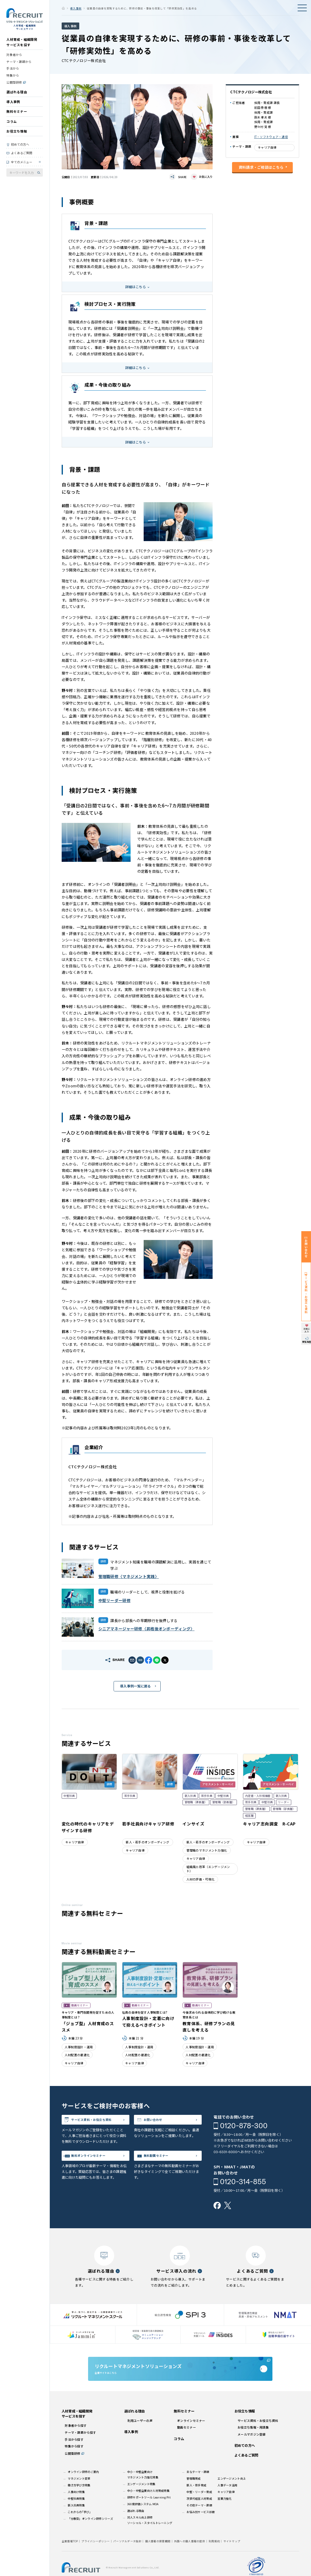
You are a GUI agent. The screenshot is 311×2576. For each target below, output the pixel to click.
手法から (12, 72)
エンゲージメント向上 (231, 2494)
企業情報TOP (70, 2557)
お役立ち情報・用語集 (253, 2443)
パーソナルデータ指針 (127, 2557)
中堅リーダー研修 (114, 1600)
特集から (12, 79)
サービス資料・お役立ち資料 (98, 2125)
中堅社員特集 (76, 2514)
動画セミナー (186, 2443)
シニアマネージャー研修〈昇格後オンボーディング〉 (146, 1629)
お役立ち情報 (16, 135)
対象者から (14, 58)
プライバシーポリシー (95, 2557)
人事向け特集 (76, 2507)
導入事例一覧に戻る (135, 1685)
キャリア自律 (267, 147)
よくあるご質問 (21, 156)
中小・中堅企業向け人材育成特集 (148, 2506)
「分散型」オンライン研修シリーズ (90, 2534)
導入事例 (13, 105)
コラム (11, 125)
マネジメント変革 (79, 2494)
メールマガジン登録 (252, 2450)
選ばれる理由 (16, 96)
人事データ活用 (227, 2501)
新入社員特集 (76, 2521)
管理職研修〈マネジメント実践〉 (128, 1576)
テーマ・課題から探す (80, 2448)
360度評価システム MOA (143, 2520)
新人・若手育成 (196, 2501)
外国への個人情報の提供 (189, 2557)
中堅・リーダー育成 (199, 2507)
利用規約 (214, 2557)
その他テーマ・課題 (199, 2521)
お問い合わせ (159, 2121)
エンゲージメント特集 (141, 2500)
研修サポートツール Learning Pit (149, 2513)
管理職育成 (193, 2494)
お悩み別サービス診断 (200, 2528)
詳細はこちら (135, 286)
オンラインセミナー (191, 2436)
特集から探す (74, 2462)
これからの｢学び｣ (79, 2528)
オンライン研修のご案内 (83, 2487)
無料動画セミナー (163, 2168)
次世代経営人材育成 (199, 2514)
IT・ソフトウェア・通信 (271, 136)
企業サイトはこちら (180, 2378)
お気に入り (206, 176)
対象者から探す (76, 2441)
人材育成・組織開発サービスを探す (21, 46)
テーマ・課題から (18, 65)
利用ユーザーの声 (140, 2436)
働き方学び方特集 (79, 2501)
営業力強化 (224, 2514)
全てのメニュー (21, 166)
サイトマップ (232, 2557)
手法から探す (74, 2455)
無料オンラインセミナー (96, 2168)
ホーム (63, 8)
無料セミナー (16, 115)
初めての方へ (20, 148)
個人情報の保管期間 (158, 2557)
